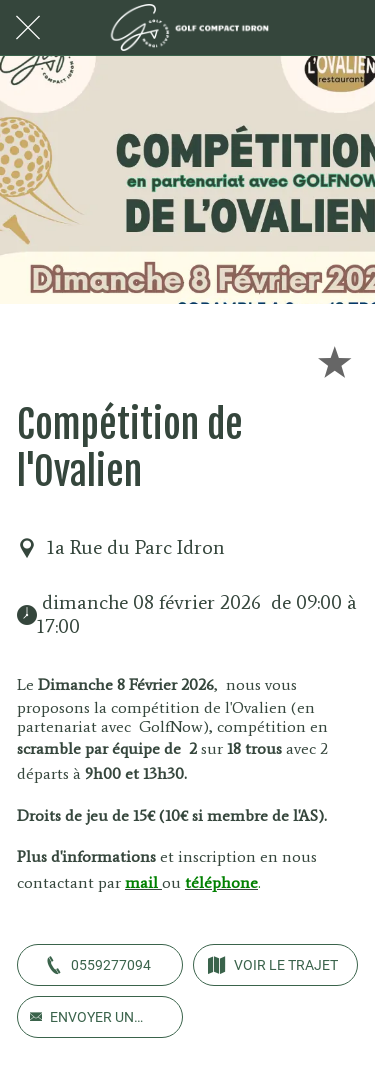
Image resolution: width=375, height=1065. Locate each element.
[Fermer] (28, 28)
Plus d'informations (88, 856)
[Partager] (286, 361)
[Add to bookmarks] (334, 361)
